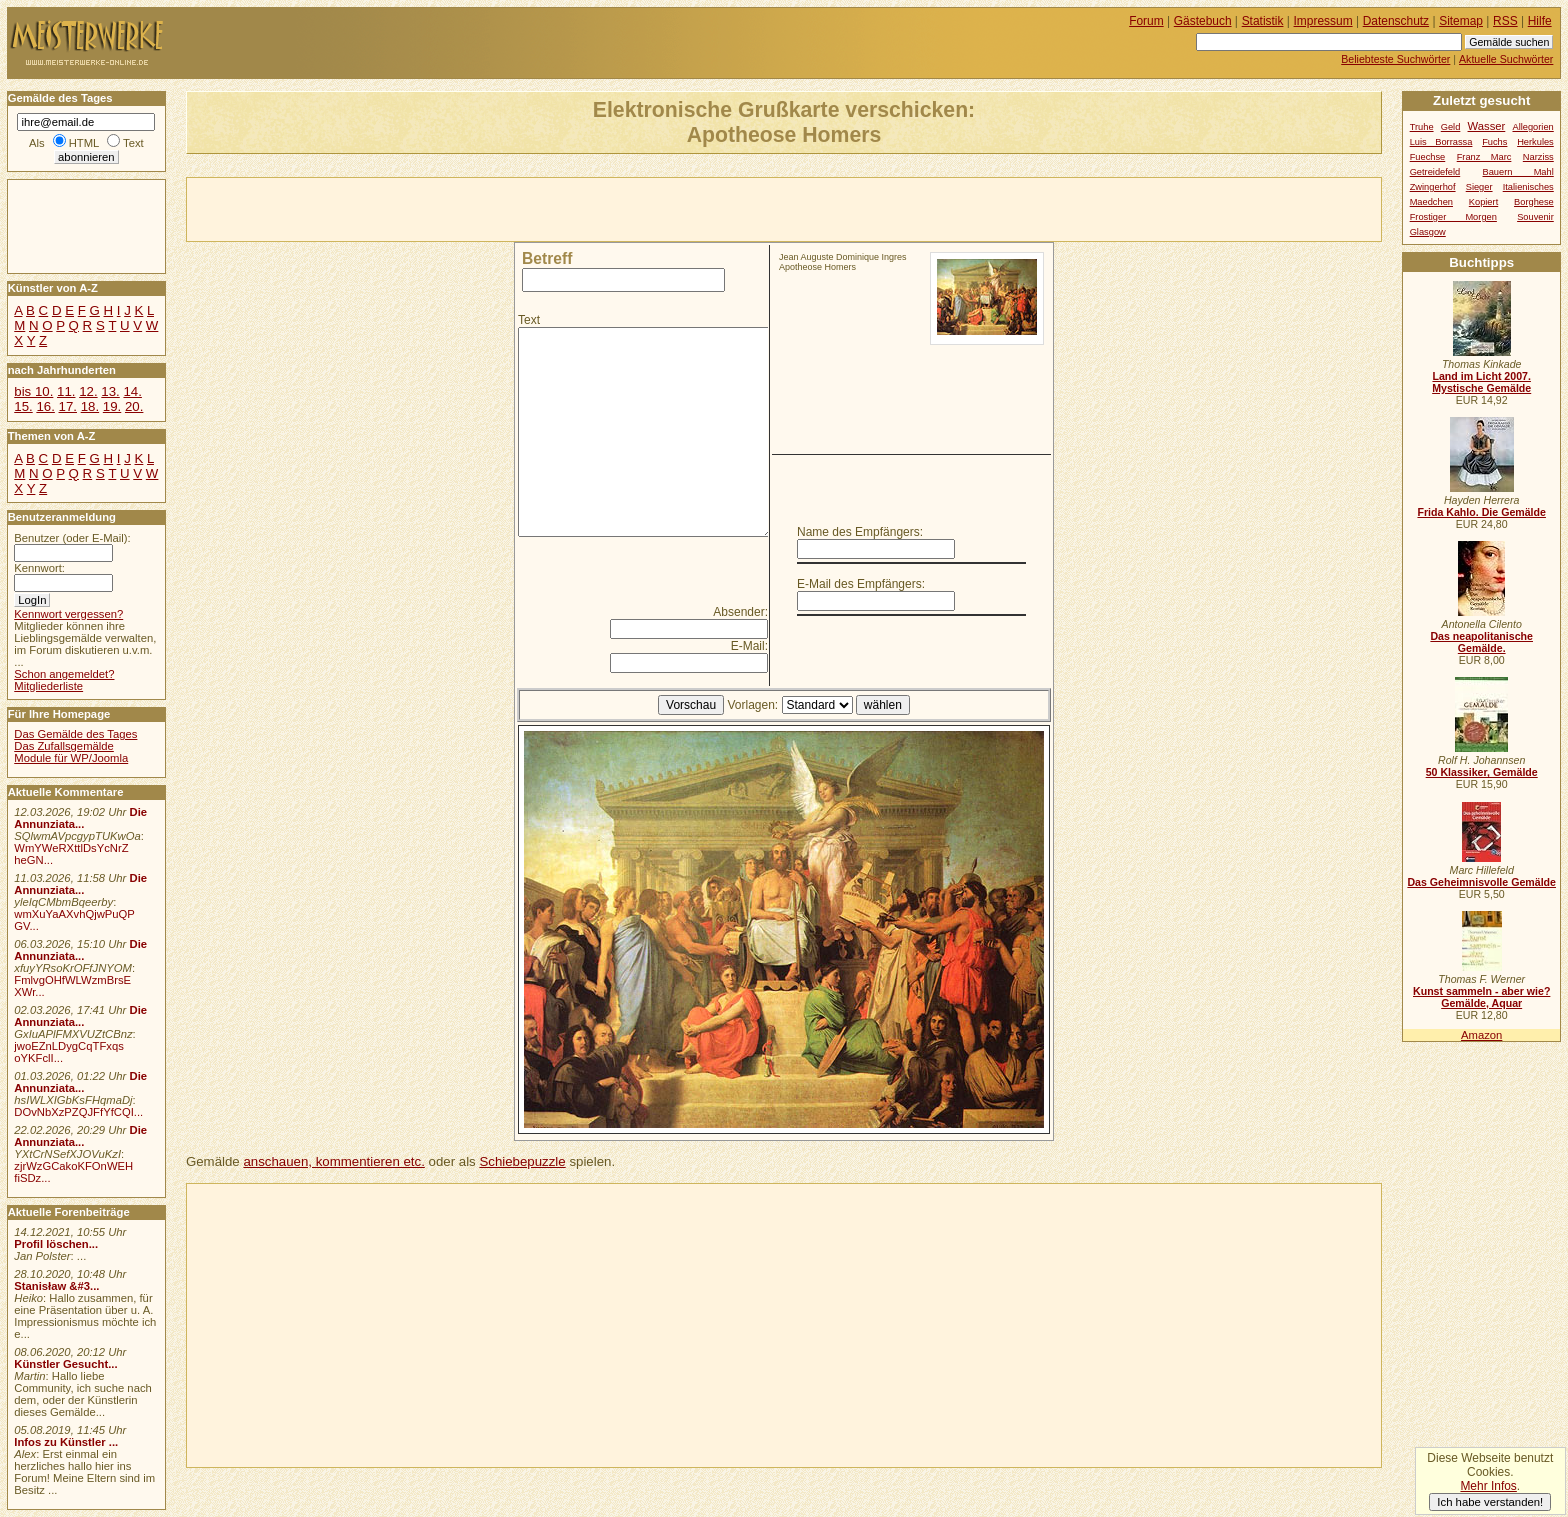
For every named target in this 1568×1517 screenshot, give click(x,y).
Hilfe (1540, 21)
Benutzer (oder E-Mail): (72, 538)
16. (45, 406)
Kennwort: (39, 568)
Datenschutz (1396, 21)
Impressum (1323, 21)
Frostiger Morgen (1453, 217)
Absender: (740, 612)
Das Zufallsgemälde (64, 746)
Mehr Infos (1488, 1486)
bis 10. (33, 391)
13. (110, 391)
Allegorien (1532, 127)
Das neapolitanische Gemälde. (1481, 642)
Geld (1451, 127)
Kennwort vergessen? (68, 614)
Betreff (547, 258)
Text (529, 320)
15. (23, 406)
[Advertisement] (421, 208)
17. (68, 406)
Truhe (1422, 127)
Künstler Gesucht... (65, 1364)
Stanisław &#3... (56, 1286)
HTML (84, 143)
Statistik (1263, 21)
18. (90, 406)
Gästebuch (1203, 21)
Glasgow (1428, 232)
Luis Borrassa (1441, 142)
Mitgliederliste (48, 686)
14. (132, 391)
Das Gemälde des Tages (75, 734)
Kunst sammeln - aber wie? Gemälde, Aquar (1481, 997)
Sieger (1479, 187)
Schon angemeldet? (64, 674)
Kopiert (1483, 202)
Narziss (1538, 157)
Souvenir (1535, 217)
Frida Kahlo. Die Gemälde (1481, 512)
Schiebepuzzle (522, 1161)
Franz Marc (1484, 157)
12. (88, 391)
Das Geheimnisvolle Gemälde (1481, 882)
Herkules (1535, 142)
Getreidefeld (1435, 172)
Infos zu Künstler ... (66, 1442)
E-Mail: (749, 646)
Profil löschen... (56, 1244)
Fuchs (1494, 142)
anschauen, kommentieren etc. (333, 1161)
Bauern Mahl (1518, 172)
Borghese (1534, 202)
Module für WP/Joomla (71, 758)
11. (66, 391)
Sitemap (1461, 21)
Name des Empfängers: (860, 532)
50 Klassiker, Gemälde (1482, 772)
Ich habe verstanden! (1490, 1502)
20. (134, 406)
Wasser (1487, 126)
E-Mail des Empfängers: (861, 584)
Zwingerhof (1433, 187)
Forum (1146, 21)
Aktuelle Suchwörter (1506, 59)
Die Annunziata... (80, 818)
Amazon (1481, 1035)
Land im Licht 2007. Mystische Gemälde (1481, 382)
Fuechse (1428, 157)
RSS (1505, 21)
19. (112, 406)
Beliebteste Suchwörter (1395, 59)
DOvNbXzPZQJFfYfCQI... (78, 1112)
